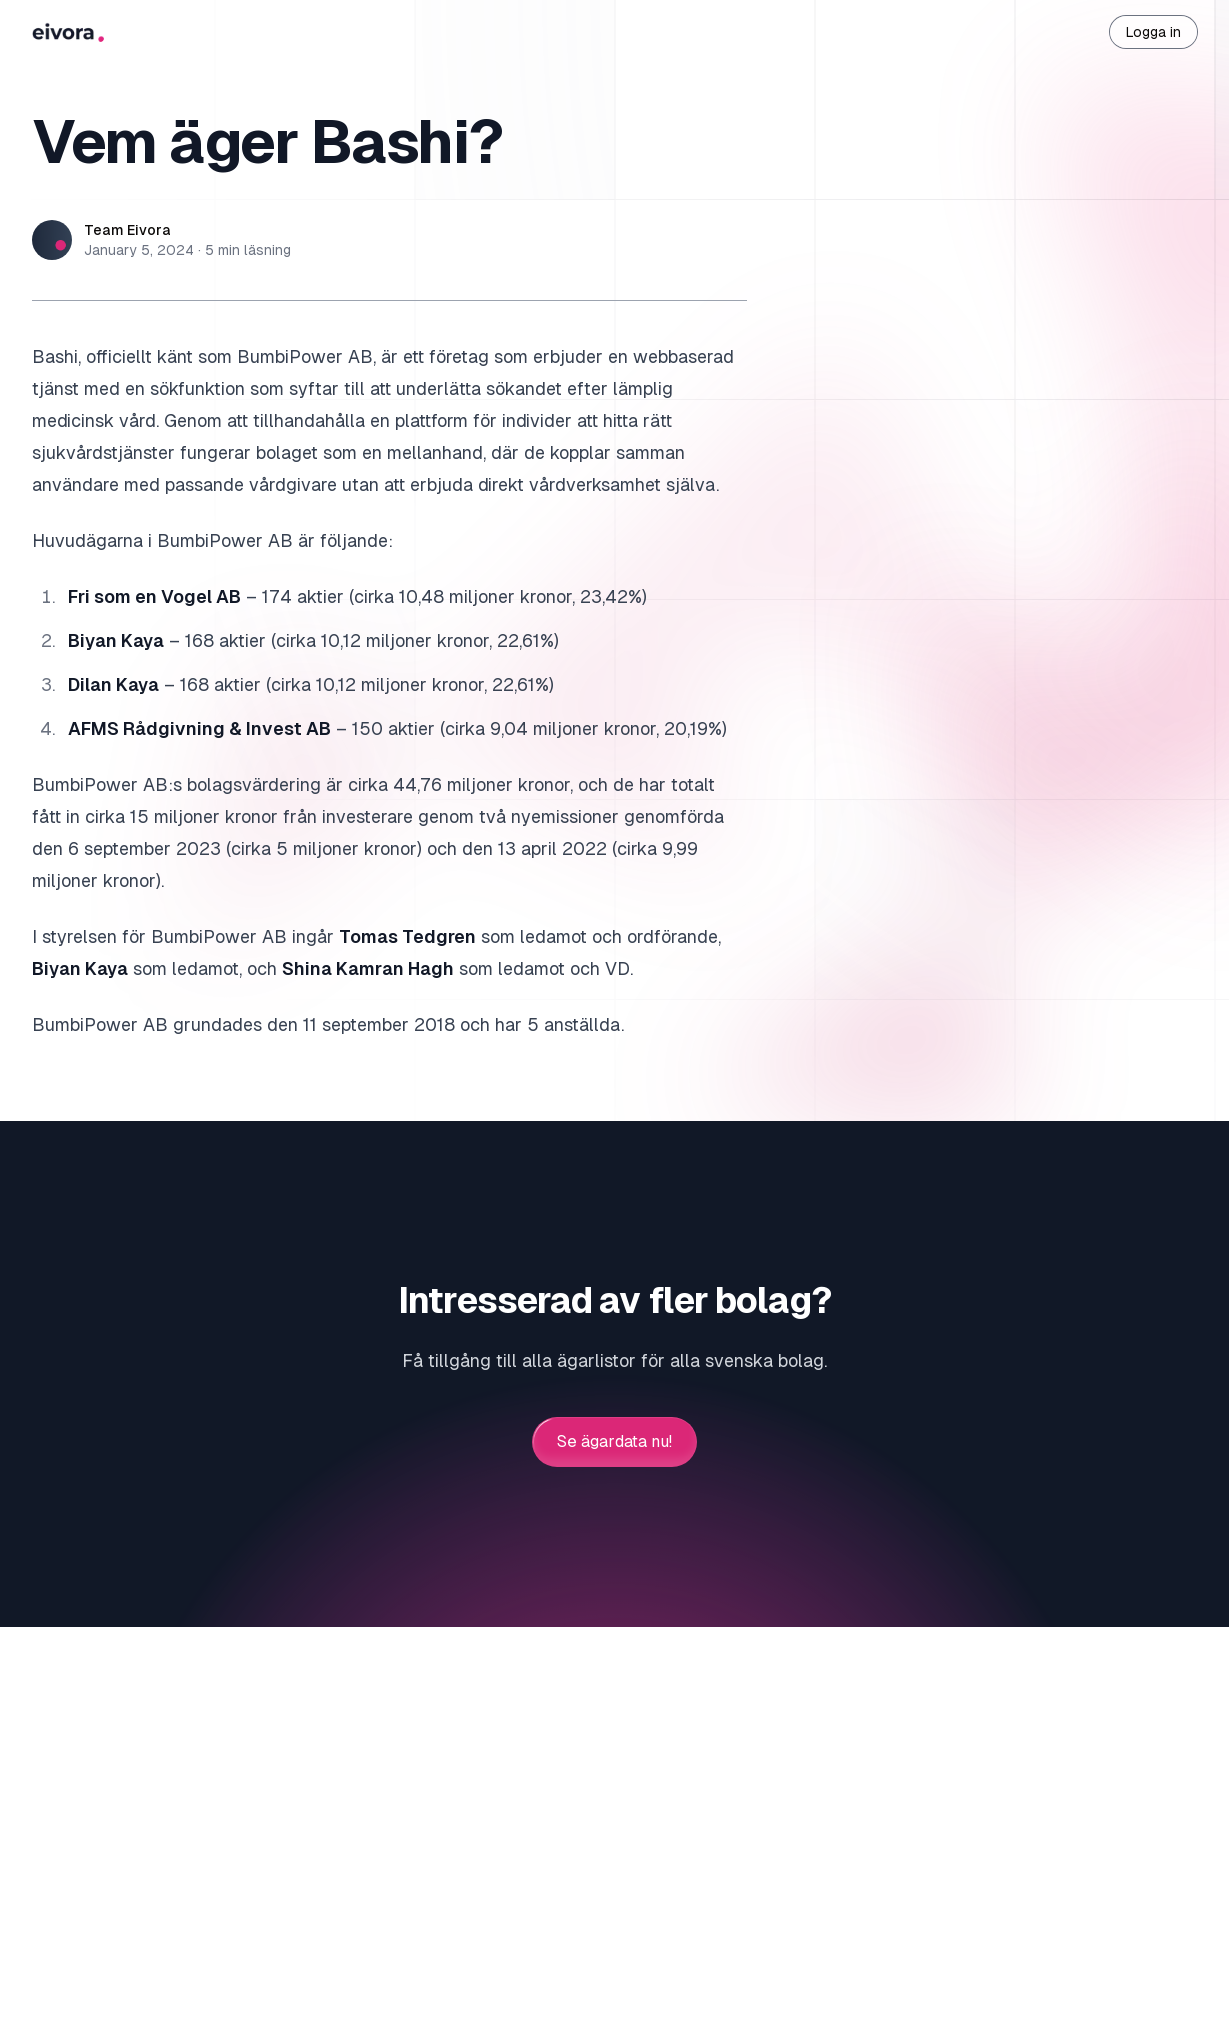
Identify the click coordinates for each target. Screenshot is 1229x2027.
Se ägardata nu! (614, 1442)
